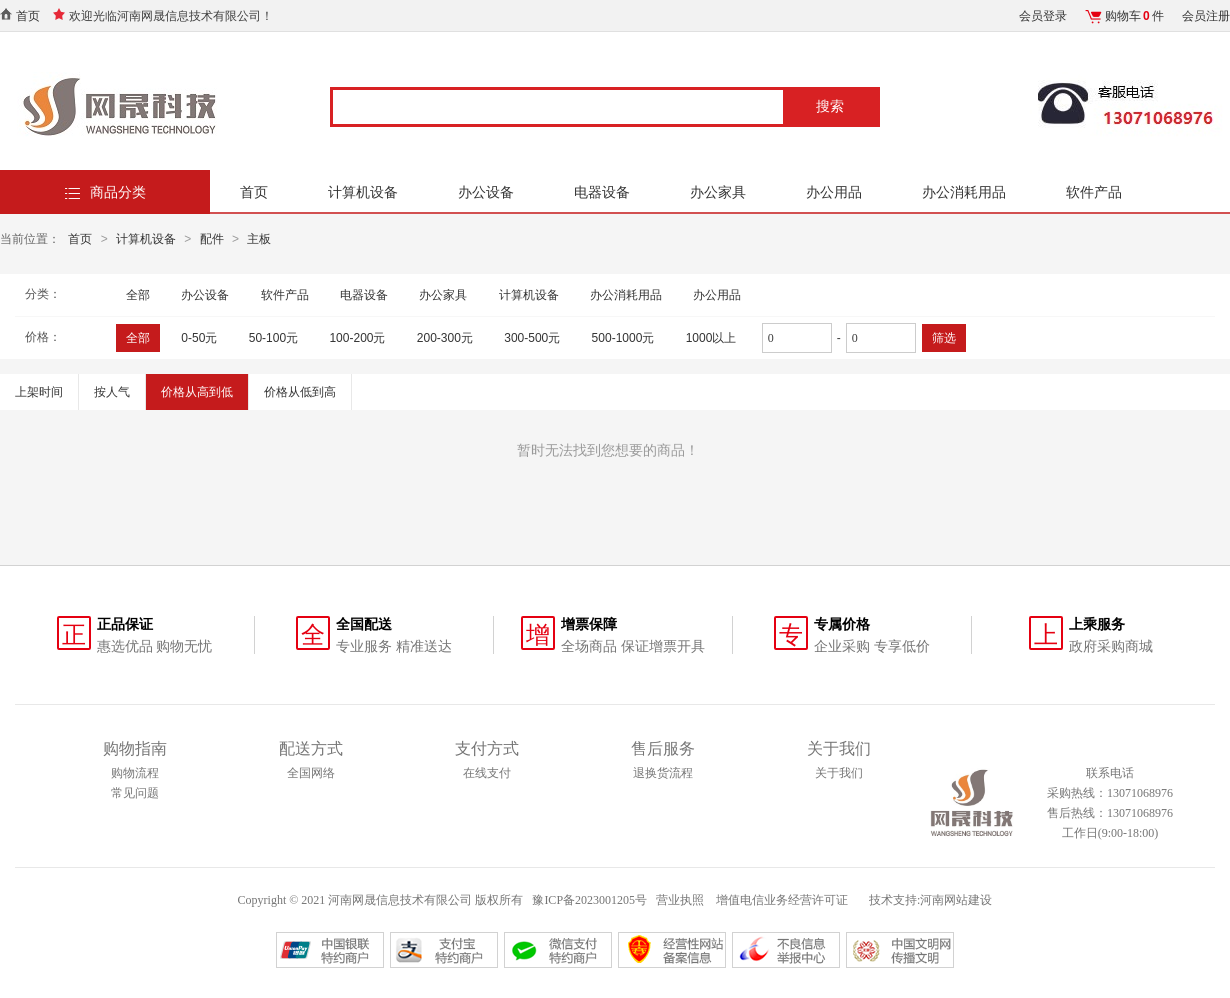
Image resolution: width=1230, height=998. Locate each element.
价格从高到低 (197, 392)
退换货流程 (663, 773)
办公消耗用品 (964, 192)
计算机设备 (363, 192)
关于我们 (839, 773)
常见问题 (135, 793)
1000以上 (711, 338)
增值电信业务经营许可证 (783, 900)
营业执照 (680, 900)
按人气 (112, 392)
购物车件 (1134, 16)
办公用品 (834, 192)
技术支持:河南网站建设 (930, 900)
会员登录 (1043, 16)
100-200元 (357, 338)
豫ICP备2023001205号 (589, 900)
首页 (28, 16)
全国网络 (311, 773)
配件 (212, 239)
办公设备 (486, 192)
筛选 (944, 338)
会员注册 (1206, 16)
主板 (259, 239)
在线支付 (487, 773)
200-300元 (445, 338)
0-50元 (199, 338)
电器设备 (602, 192)
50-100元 (273, 338)
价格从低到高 (300, 392)
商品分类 (118, 192)
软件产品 (1094, 192)
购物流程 (135, 773)
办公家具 (718, 192)
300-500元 (532, 338)
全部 (138, 295)
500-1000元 (623, 338)
